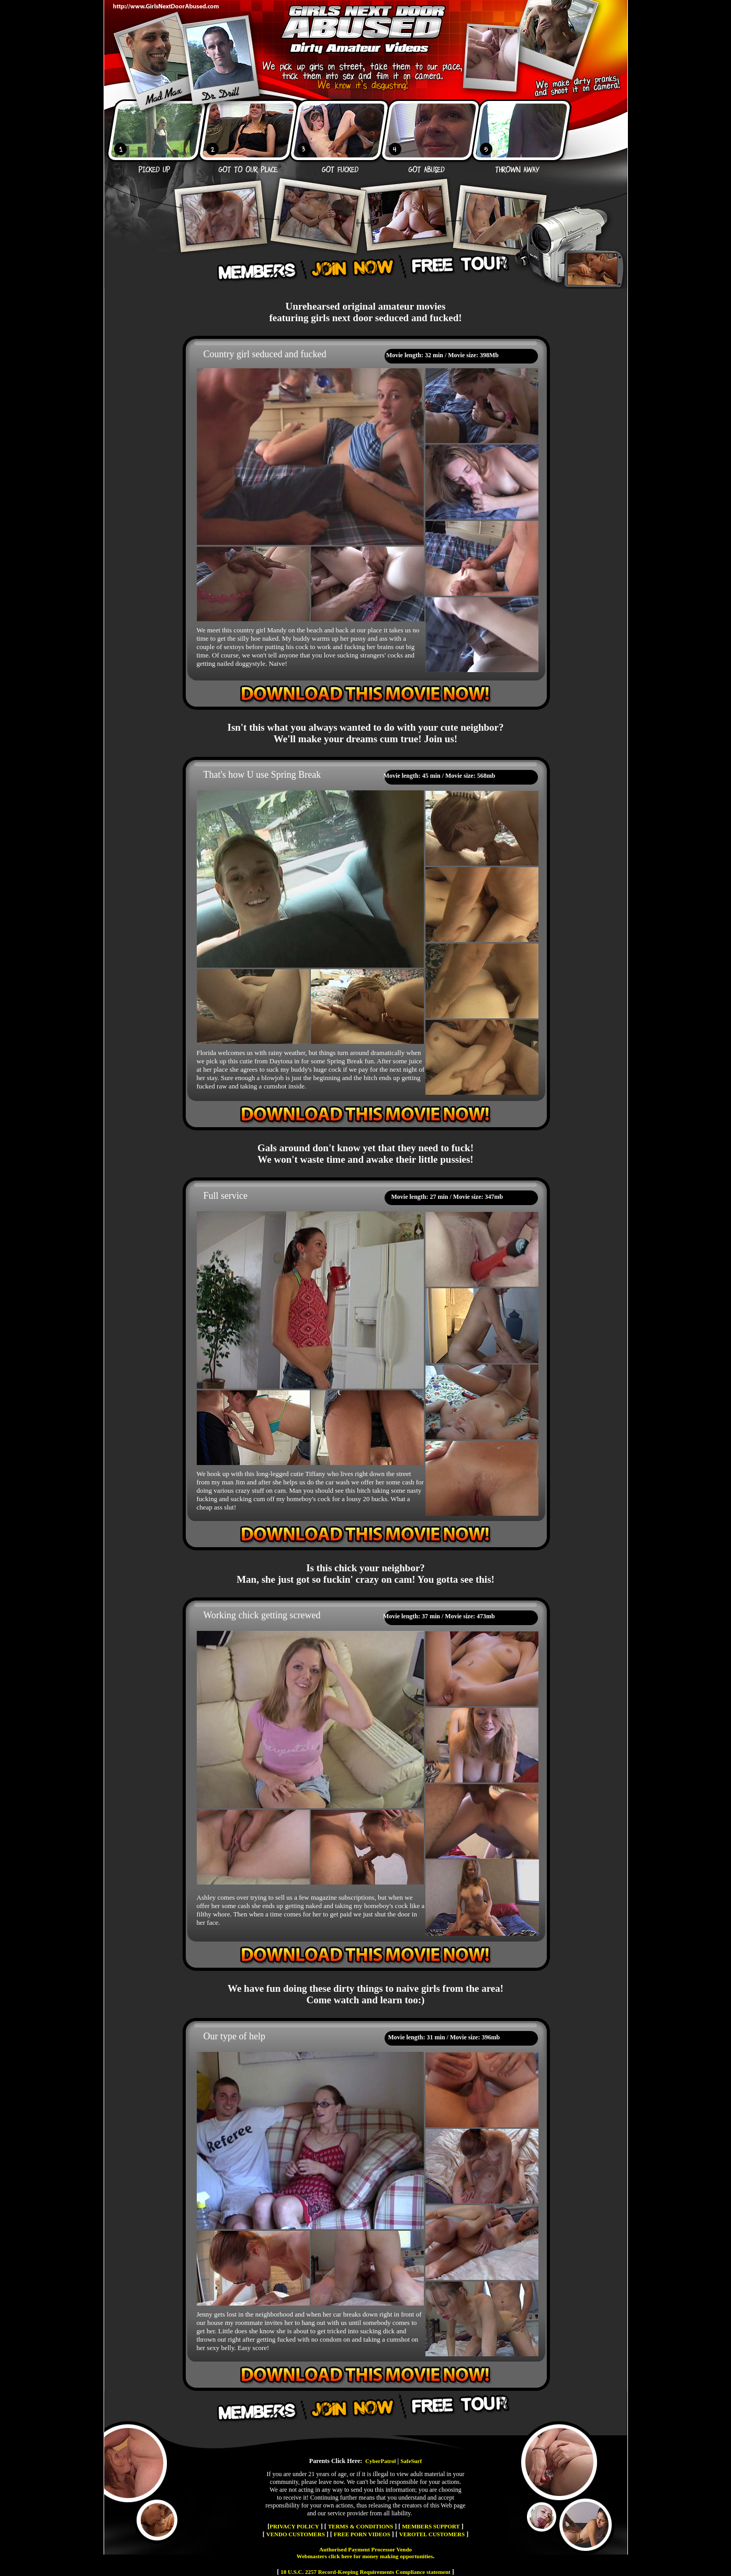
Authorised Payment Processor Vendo (365, 2549)
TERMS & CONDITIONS (361, 2526)
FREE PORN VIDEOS (362, 2534)
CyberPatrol (380, 2461)
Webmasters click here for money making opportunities (365, 2556)
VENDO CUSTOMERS (295, 2534)
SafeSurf (411, 2461)
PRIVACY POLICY (294, 2526)
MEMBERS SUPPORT (431, 2526)
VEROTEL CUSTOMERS (432, 2534)
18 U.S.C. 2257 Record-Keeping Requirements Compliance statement (365, 2572)
